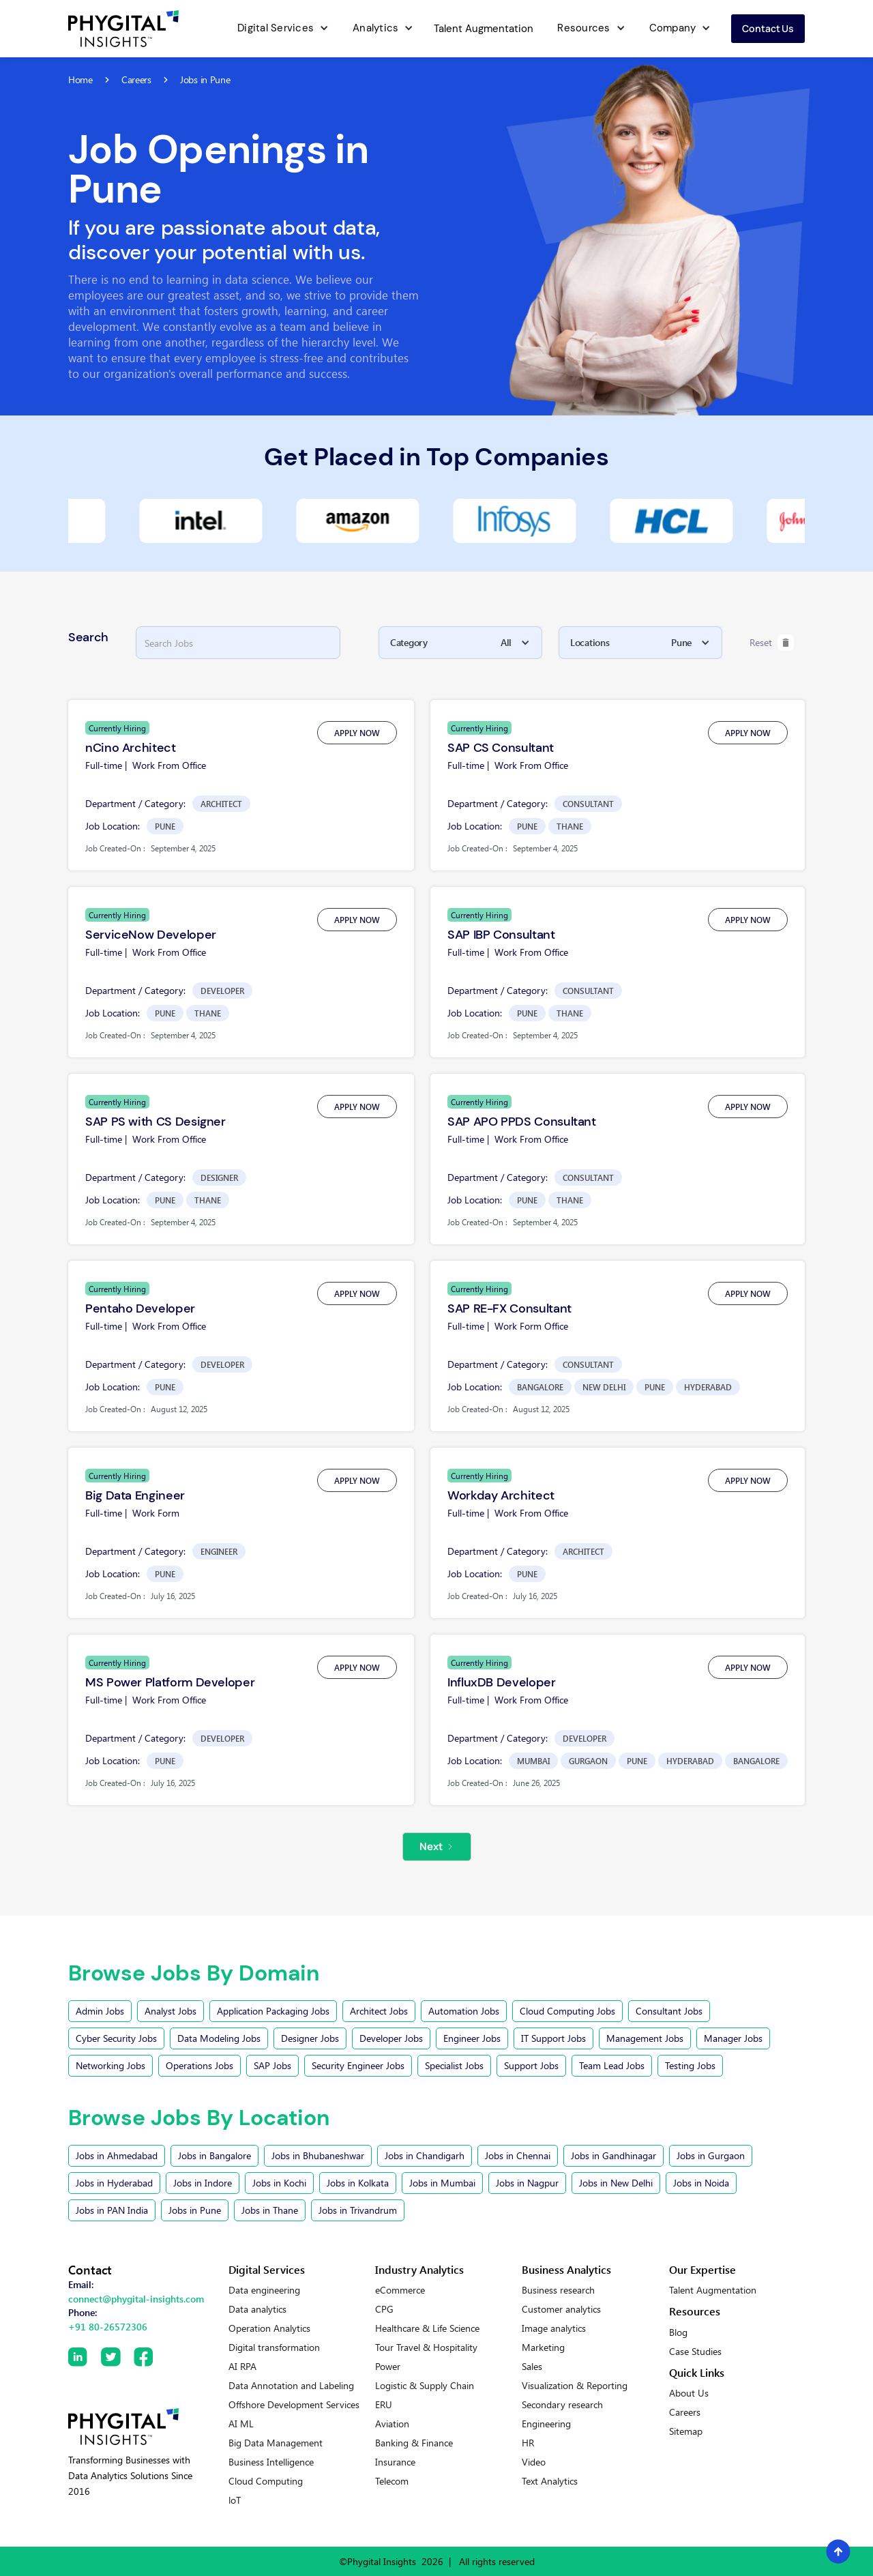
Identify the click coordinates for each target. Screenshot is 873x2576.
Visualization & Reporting (574, 2385)
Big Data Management (275, 2443)
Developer (222, 990)
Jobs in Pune (194, 2210)
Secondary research (562, 2404)
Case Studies (695, 2351)
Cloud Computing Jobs (567, 2010)
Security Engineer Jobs (358, 2065)
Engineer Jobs (472, 2038)
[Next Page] (436, 1846)
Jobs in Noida (701, 2182)
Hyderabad (708, 1386)
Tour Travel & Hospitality (426, 2347)
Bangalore (540, 1386)
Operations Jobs (199, 2065)
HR (528, 2443)
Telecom (392, 2481)
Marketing (543, 2347)
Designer (219, 1177)
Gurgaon (588, 1760)
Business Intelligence (271, 2462)
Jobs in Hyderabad (114, 2182)
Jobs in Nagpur (527, 2182)
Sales (532, 2366)
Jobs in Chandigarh (424, 2155)
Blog (678, 2332)
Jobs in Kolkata (358, 2182)
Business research (558, 2290)
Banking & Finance (414, 2443)
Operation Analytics (269, 2328)
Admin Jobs (100, 2010)
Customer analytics (561, 2309)
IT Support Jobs (553, 2038)
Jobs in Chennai (517, 2155)
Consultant (588, 803)
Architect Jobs (379, 2010)
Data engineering (264, 2290)
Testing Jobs (690, 2065)
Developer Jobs (391, 2038)
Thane (570, 826)
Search (88, 637)
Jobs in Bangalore (214, 2155)
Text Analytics (550, 2481)
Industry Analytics (419, 2269)
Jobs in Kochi (279, 2182)
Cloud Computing (265, 2481)
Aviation (392, 2423)
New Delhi (603, 1386)
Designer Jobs (310, 2038)
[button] (281, 28)
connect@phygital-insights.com (136, 2298)
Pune (165, 826)
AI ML (241, 2423)
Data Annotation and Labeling (291, 2385)
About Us (689, 2393)
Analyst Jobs (170, 2010)
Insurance (395, 2462)
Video (534, 2462)
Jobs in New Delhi (616, 2182)
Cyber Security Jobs (116, 2038)
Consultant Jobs (669, 2010)
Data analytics (257, 2309)
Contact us (768, 28)
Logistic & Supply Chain (424, 2385)
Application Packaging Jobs (273, 2010)
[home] (123, 28)
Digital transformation (274, 2347)
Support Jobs (531, 2065)
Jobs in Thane (269, 2210)
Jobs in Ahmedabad (117, 2155)
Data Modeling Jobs (219, 2038)
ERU (383, 2404)
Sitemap (685, 2431)
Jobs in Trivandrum (358, 2210)
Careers (684, 2412)
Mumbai (533, 1760)
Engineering (546, 2423)
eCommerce (400, 2290)
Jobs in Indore (202, 2182)
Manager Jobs (733, 2038)
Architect (221, 803)
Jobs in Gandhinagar (613, 2155)
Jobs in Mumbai (442, 2182)
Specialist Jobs (454, 2065)
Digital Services (275, 28)
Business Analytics (566, 2269)
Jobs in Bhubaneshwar (317, 2155)
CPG (384, 2309)
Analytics (375, 28)
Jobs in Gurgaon (711, 2155)
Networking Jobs (110, 2065)
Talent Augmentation (483, 28)
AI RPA (242, 2366)
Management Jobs (644, 2038)
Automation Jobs (463, 2010)
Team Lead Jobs (612, 2065)
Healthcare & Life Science (427, 2328)
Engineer (219, 1551)
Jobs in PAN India (112, 2210)
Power (387, 2366)
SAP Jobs (272, 2065)
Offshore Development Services (293, 2404)
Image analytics (554, 2328)
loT (234, 2500)
